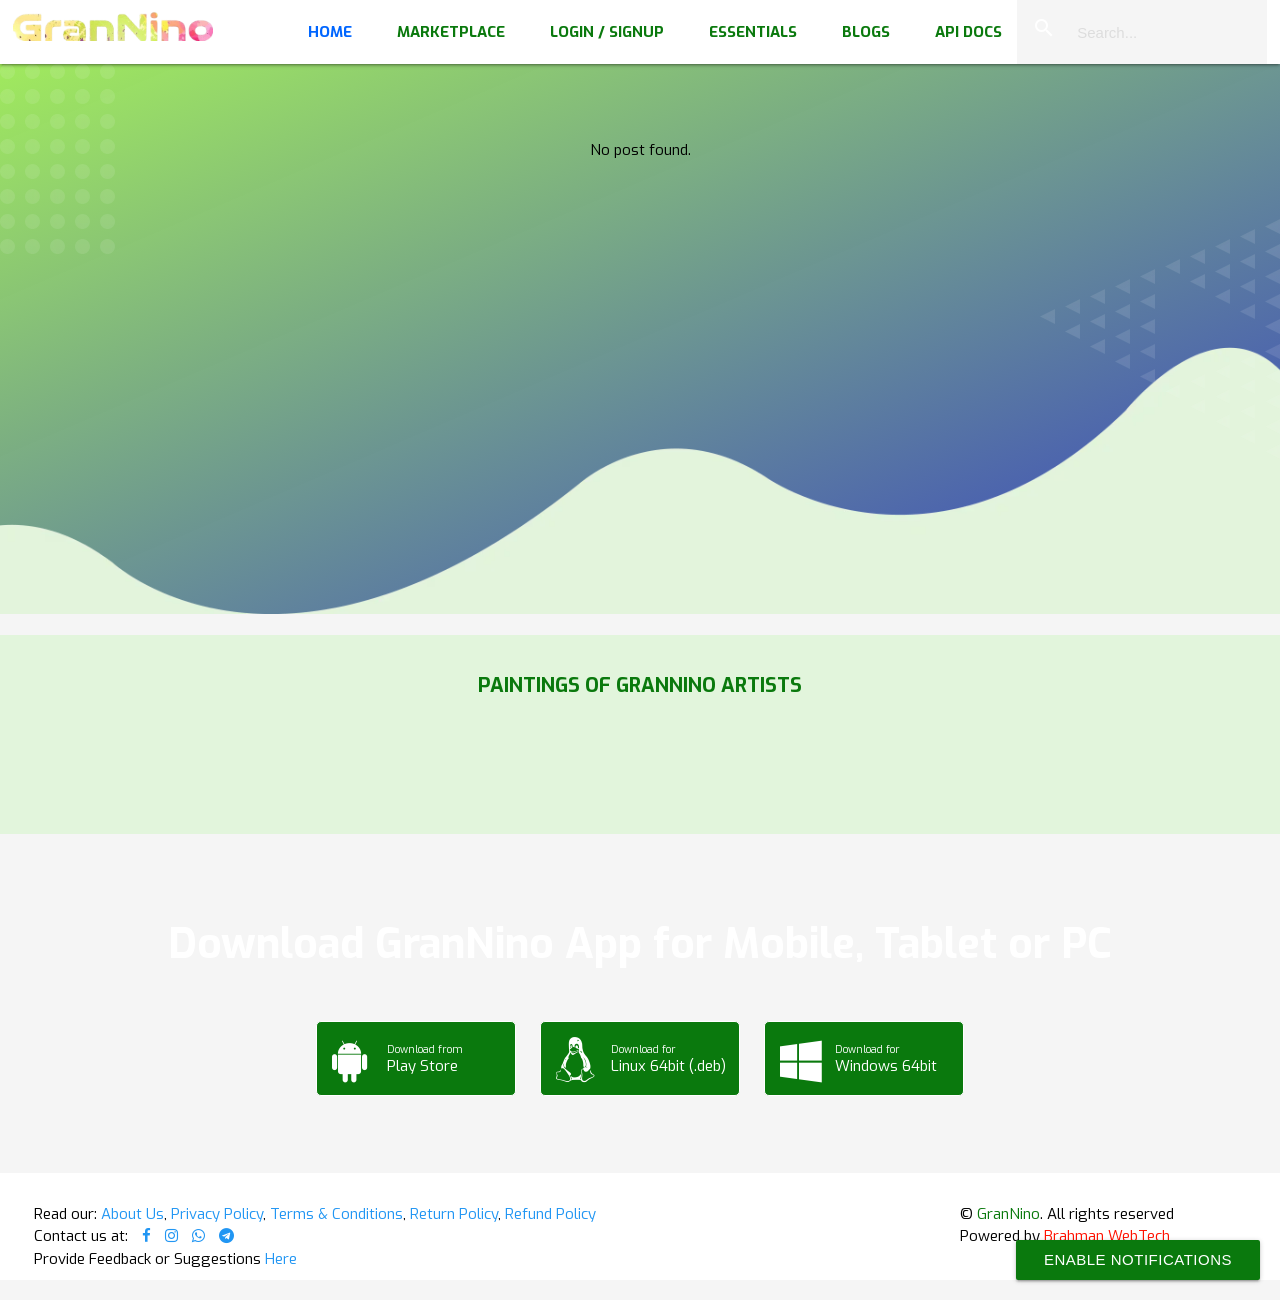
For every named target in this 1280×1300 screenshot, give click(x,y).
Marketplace (451, 32)
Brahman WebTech (1107, 1236)
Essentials (753, 32)
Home (330, 32)
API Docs (968, 32)
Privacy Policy (217, 1214)
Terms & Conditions (336, 1214)
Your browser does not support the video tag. (640, 200)
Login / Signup (607, 32)
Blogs (866, 32)
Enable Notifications (1138, 1259)
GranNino (1008, 1214)
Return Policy (454, 1214)
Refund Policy (550, 1214)
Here (281, 1259)
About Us (132, 1214)
